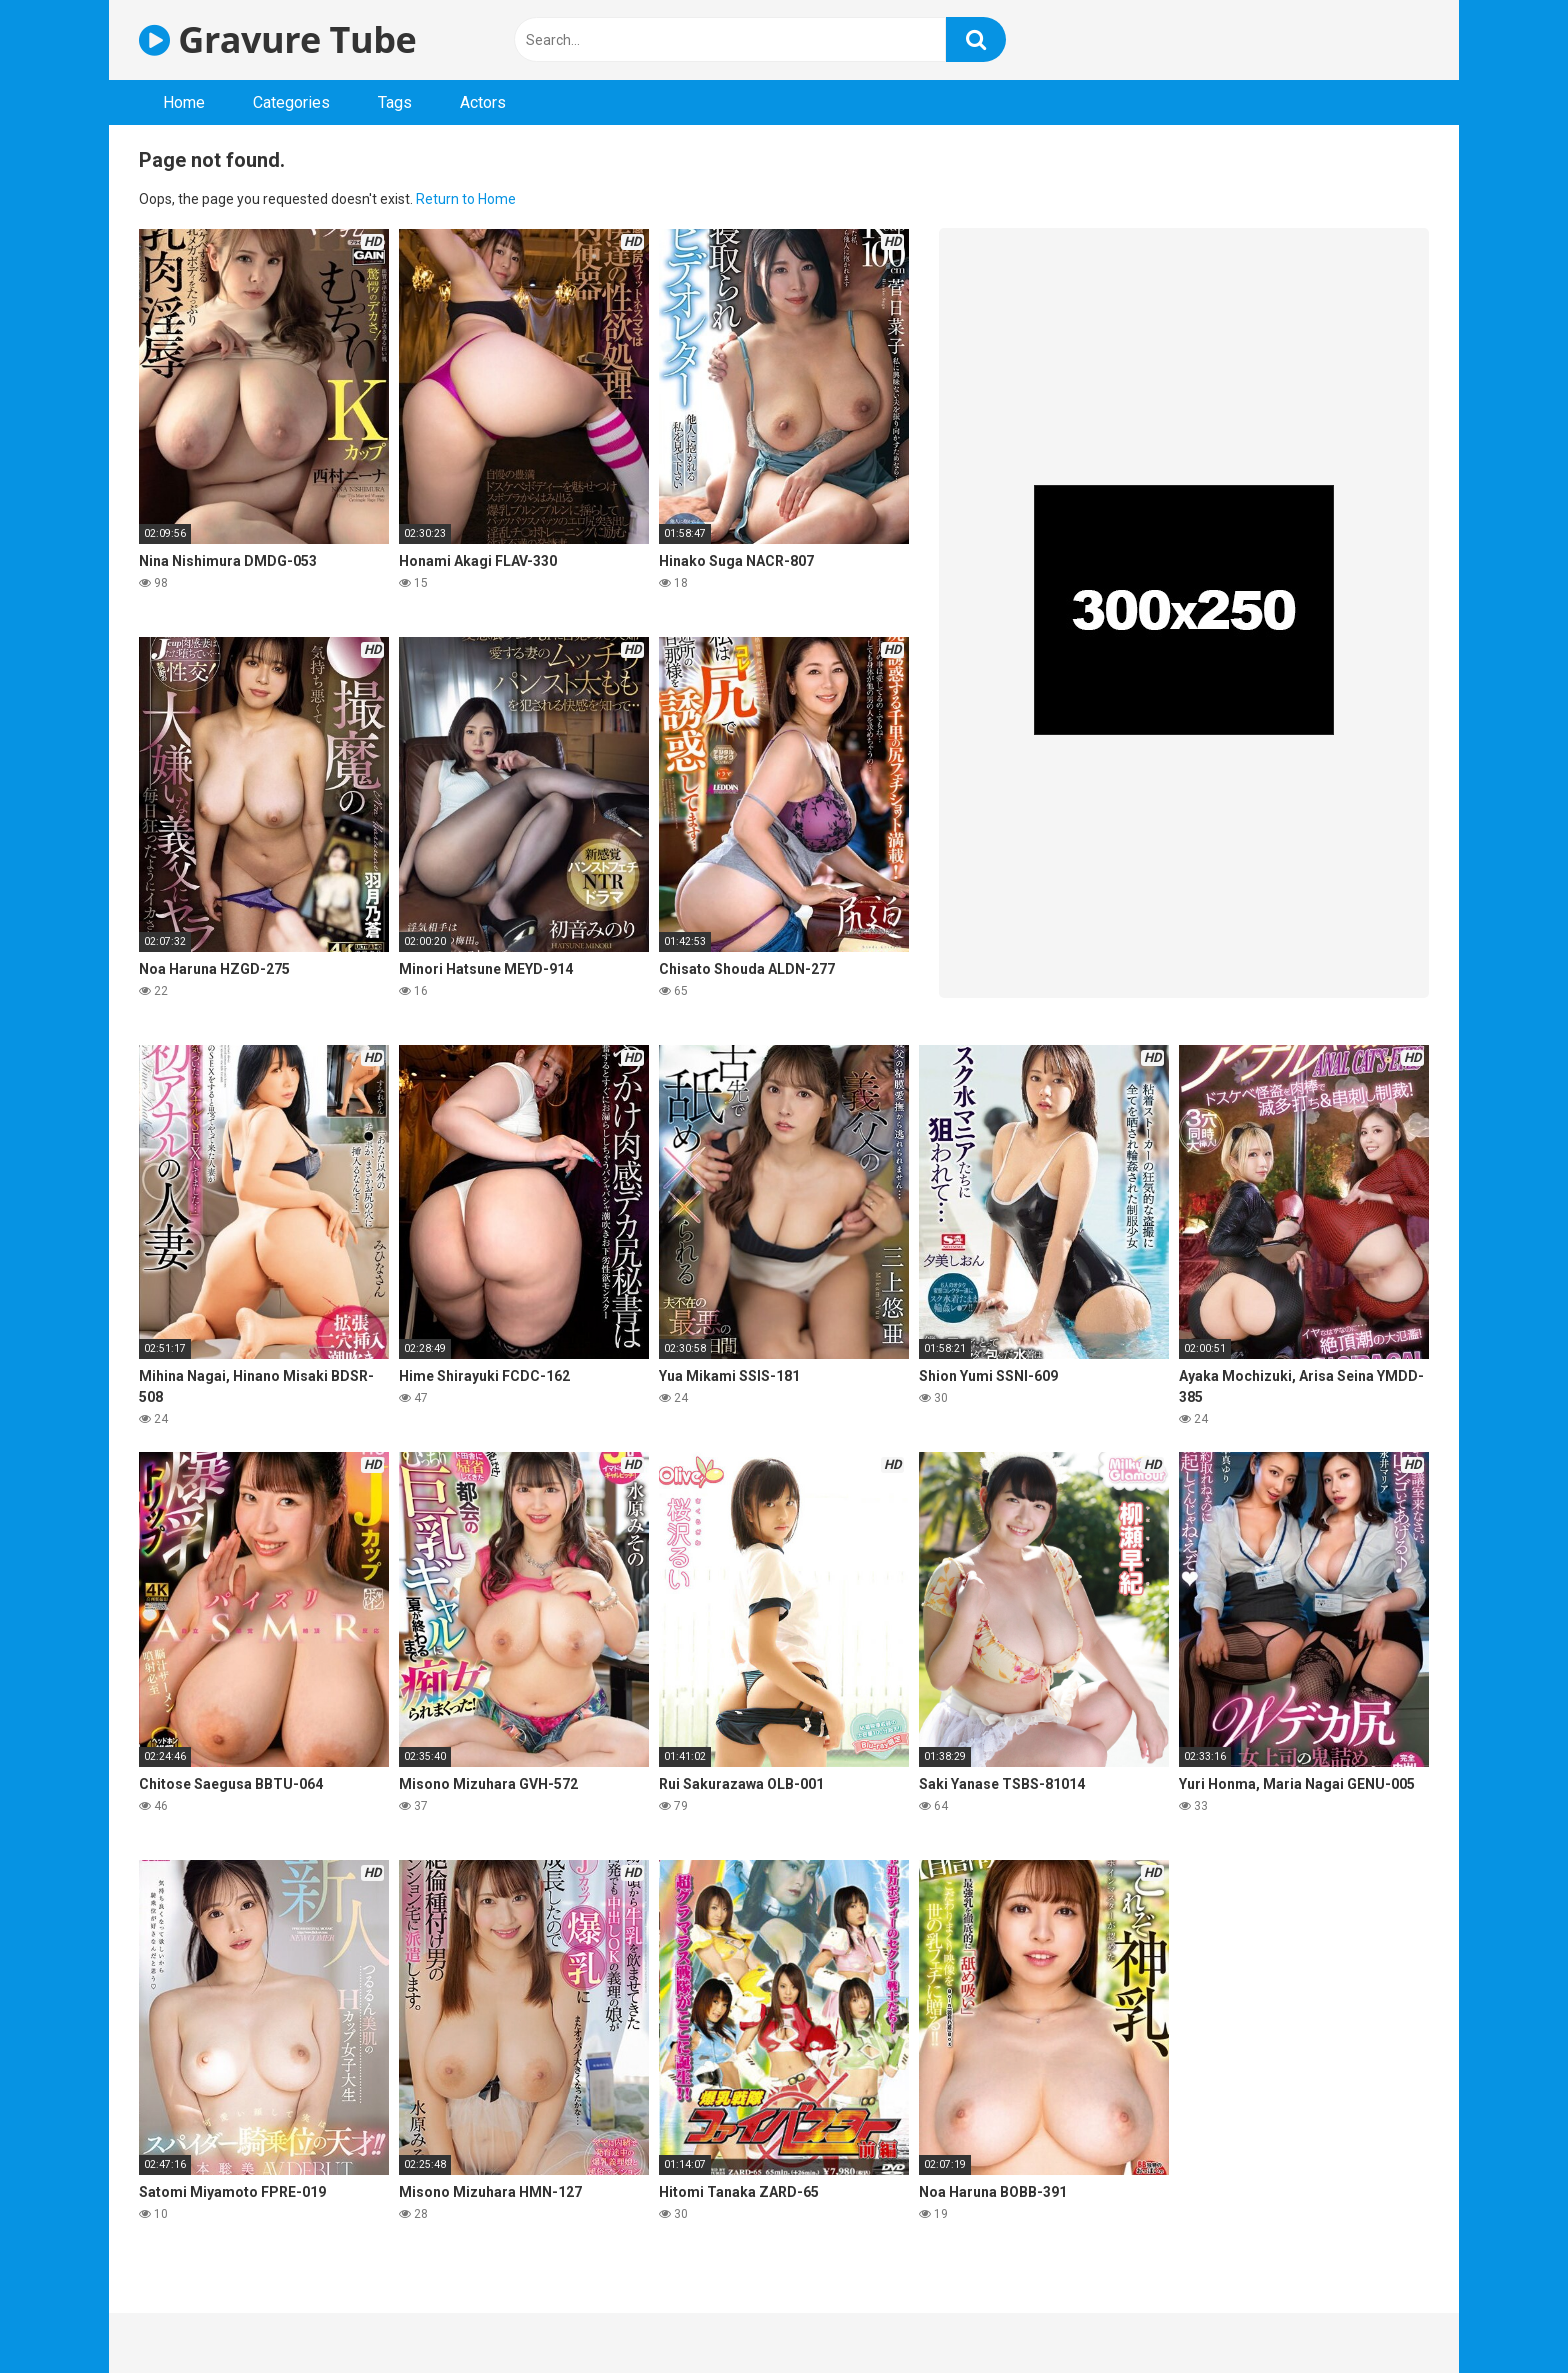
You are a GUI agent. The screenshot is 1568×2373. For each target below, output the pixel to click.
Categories (291, 102)
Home (184, 102)
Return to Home (466, 199)
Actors (483, 102)
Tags (395, 102)
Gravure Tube (277, 39)
